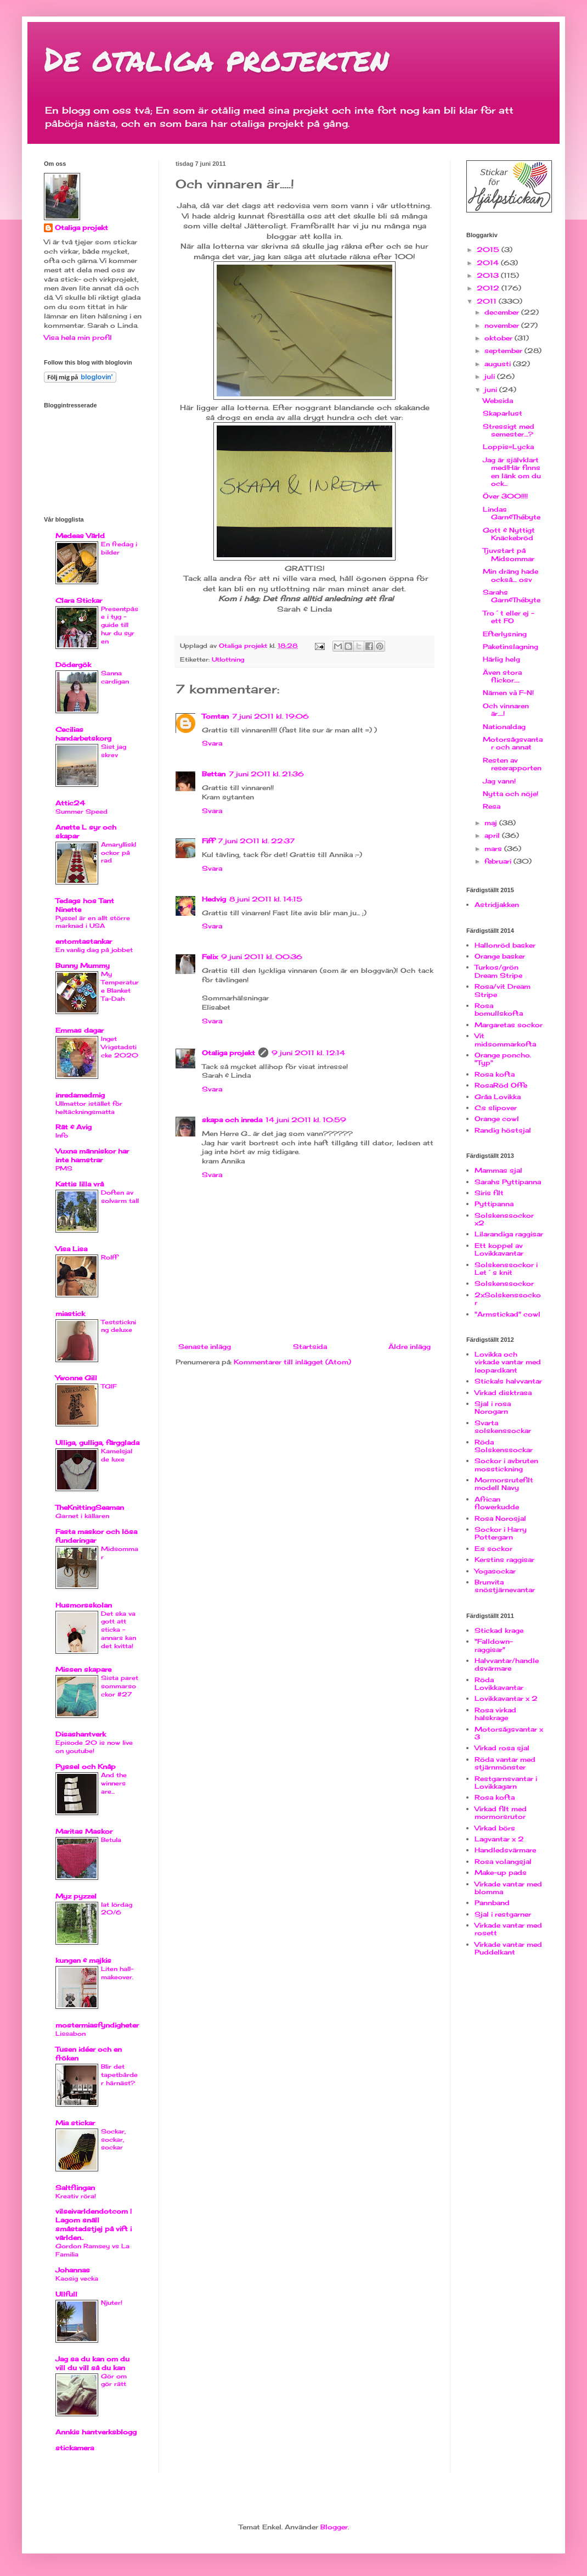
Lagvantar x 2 (499, 1839)
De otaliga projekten (216, 58)
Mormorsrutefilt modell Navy (504, 1484)
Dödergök (73, 664)
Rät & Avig (73, 1127)
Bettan (213, 774)
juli (490, 376)
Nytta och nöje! (510, 793)
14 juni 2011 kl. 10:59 (306, 1120)
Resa (491, 806)
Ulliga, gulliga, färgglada (97, 1442)
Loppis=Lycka (508, 447)
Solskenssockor (504, 1283)
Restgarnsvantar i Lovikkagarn (506, 1782)
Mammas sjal (498, 1170)
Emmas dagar (79, 1030)
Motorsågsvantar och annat (513, 743)
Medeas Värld (80, 535)
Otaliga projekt (228, 1053)
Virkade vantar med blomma (508, 1888)
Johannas (72, 2270)
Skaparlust (502, 413)
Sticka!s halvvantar (508, 1381)
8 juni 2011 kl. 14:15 (265, 899)
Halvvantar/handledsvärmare (507, 1664)
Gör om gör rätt (114, 2380)
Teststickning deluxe (118, 1326)
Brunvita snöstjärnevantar (505, 1586)
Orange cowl (497, 1119)
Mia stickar (75, 2123)
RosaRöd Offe (501, 1085)
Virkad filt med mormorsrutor (501, 1813)
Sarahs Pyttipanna (508, 1182)
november (502, 325)
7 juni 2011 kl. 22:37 (256, 841)
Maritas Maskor (83, 1831)
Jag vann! (499, 781)
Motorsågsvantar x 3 (509, 1733)
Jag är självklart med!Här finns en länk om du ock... (512, 472)
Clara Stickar (78, 600)
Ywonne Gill (76, 1378)
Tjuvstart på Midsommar (508, 554)
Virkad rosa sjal (502, 1748)
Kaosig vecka (76, 2278)
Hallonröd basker (505, 945)
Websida (498, 400)
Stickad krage (499, 1630)
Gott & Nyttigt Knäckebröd (509, 534)
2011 (488, 301)
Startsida (310, 1346)
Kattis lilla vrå (79, 1184)
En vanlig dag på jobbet (94, 950)
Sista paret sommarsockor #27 (119, 1686)
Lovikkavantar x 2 (506, 1698)
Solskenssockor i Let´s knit (506, 1268)
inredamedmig (80, 1095)
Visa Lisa (71, 1249)
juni (491, 389)
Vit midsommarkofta (505, 1040)
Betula (111, 1840)
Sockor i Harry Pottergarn (501, 1533)
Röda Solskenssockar (504, 1446)
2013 (489, 275)
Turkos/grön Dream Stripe (498, 971)
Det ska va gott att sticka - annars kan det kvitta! (118, 1630)
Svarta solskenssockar (503, 1427)
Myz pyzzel (76, 1896)
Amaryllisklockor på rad (118, 853)
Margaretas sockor (509, 1025)
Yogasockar (495, 1571)
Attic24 (70, 803)
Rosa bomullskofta (499, 1009)
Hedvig (214, 899)
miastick (70, 1313)
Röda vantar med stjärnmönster (505, 1763)
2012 (489, 288)
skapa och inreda (232, 1120)
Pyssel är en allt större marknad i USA (92, 922)
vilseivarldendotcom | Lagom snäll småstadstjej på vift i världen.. (93, 2224)
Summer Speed (81, 811)
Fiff (208, 841)
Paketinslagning (510, 646)
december (502, 312)
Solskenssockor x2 (504, 1219)
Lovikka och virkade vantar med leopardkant (508, 1362)
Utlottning (228, 659)
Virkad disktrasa (503, 1392)
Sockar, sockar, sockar (113, 2139)
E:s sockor (493, 1548)
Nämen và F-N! (508, 692)
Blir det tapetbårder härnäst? (119, 2075)
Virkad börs (495, 1828)
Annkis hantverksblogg (96, 2432)
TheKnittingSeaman (89, 1507)
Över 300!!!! (505, 496)
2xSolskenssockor (508, 1299)
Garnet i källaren (82, 1516)
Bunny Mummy (82, 965)
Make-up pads (501, 1872)
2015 (489, 249)
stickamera (74, 2448)
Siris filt (489, 1193)
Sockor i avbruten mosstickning (506, 1464)
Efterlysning (505, 634)
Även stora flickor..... (502, 676)
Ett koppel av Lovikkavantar (499, 1249)
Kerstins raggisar (504, 1559)
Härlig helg (501, 659)
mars (494, 848)
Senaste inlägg (204, 1346)
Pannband (492, 1903)
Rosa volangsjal (503, 1861)
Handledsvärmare (505, 1850)
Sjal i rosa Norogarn (493, 1407)
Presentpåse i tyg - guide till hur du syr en (119, 625)
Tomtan (215, 716)
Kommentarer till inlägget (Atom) (292, 1362)
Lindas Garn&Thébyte (511, 513)
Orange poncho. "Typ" (503, 1059)
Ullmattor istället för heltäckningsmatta (88, 1108)
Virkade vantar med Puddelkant (508, 1948)
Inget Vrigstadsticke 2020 (119, 1047)
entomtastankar (83, 941)
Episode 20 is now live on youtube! (94, 1747)
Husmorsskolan (83, 1605)
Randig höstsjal (503, 1130)
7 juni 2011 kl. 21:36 (266, 774)
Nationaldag (504, 727)
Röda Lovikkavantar (499, 1684)
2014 (489, 263)
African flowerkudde (497, 1503)
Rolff (109, 1257)
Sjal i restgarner (503, 1914)
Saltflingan (75, 2187)
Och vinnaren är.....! (506, 710)
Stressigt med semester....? (508, 430)
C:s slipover (496, 1108)
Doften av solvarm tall (120, 1197)
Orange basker (500, 956)
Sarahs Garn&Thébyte (511, 596)
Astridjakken (497, 904)
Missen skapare (83, 1669)
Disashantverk (80, 1734)
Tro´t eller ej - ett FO (508, 617)
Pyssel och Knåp (85, 1766)
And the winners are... (114, 1783)
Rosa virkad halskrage (495, 1714)
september (504, 350)
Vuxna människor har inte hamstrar (92, 1155)
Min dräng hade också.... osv (510, 575)
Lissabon (70, 2033)
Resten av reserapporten (512, 764)
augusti (498, 364)
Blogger (334, 2527)
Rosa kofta (495, 1074)
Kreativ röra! (75, 2196)
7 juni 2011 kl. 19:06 (270, 716)
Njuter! (111, 2302)
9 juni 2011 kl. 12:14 (308, 1053)
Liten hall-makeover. (117, 1973)
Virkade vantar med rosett (508, 1929)
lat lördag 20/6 (116, 1909)
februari (498, 861)
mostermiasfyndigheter (97, 2025)
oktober (499, 338)
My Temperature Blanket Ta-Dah (120, 986)
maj (491, 823)
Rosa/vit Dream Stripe (502, 990)
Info (61, 1135)
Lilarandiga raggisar (509, 1234)
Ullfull (66, 2294)
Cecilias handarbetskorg (83, 733)
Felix (210, 957)
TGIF (109, 1386)
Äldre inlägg (409, 1346)
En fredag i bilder (119, 548)
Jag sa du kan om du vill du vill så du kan (92, 2363)
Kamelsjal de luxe (116, 1455)
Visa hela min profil (78, 337)
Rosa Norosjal (500, 1518)
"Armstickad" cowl (507, 1314)
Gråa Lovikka (498, 1097)
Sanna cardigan (115, 677)
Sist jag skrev (113, 751)
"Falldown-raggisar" (494, 1645)
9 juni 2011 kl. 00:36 (261, 957)
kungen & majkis (83, 1960)
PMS (63, 1168)
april (493, 835)
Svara (212, 743)
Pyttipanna (494, 1204)
